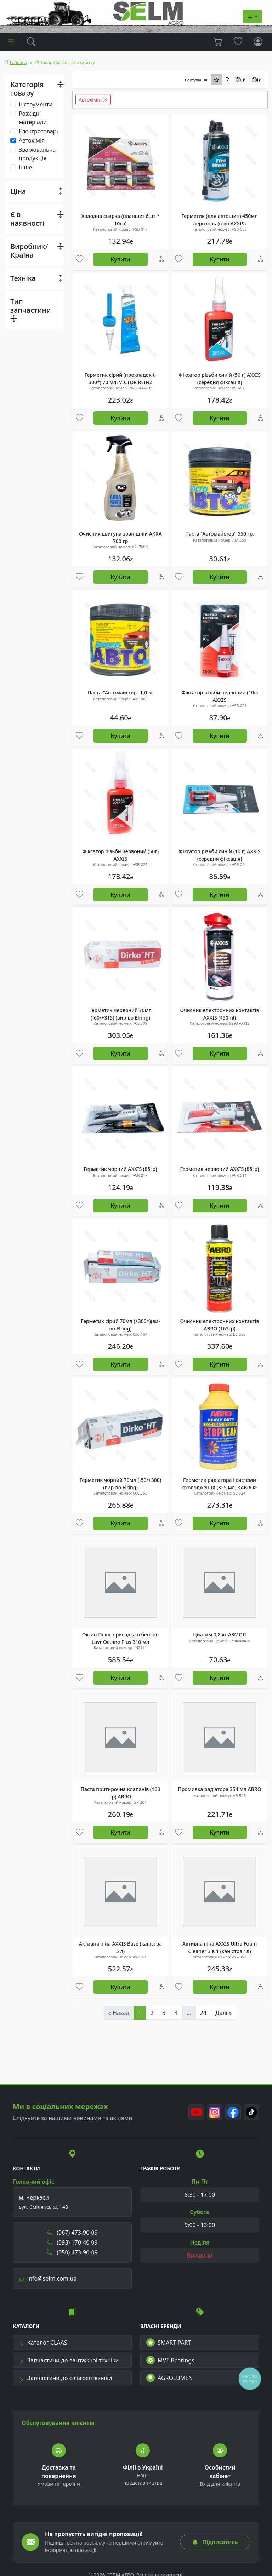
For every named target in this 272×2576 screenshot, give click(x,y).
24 (203, 2013)
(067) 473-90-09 (72, 2232)
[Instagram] (214, 2112)
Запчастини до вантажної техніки (69, 2360)
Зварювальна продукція (37, 154)
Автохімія (32, 140)
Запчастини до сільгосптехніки (65, 2378)
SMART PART (168, 2342)
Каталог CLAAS (43, 2342)
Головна (18, 62)
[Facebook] (233, 2112)
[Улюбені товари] (79, 259)
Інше (25, 167)
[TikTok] (251, 2112)
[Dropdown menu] (252, 16)
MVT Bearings (170, 2360)
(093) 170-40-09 (72, 2242)
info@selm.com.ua (47, 2278)
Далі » (223, 2013)
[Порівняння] (161, 259)
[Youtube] (196, 2112)
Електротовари (39, 131)
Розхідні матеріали (33, 118)
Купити (120, 259)
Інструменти (35, 104)
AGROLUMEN (169, 2378)
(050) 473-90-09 (72, 2252)
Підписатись (215, 2542)
